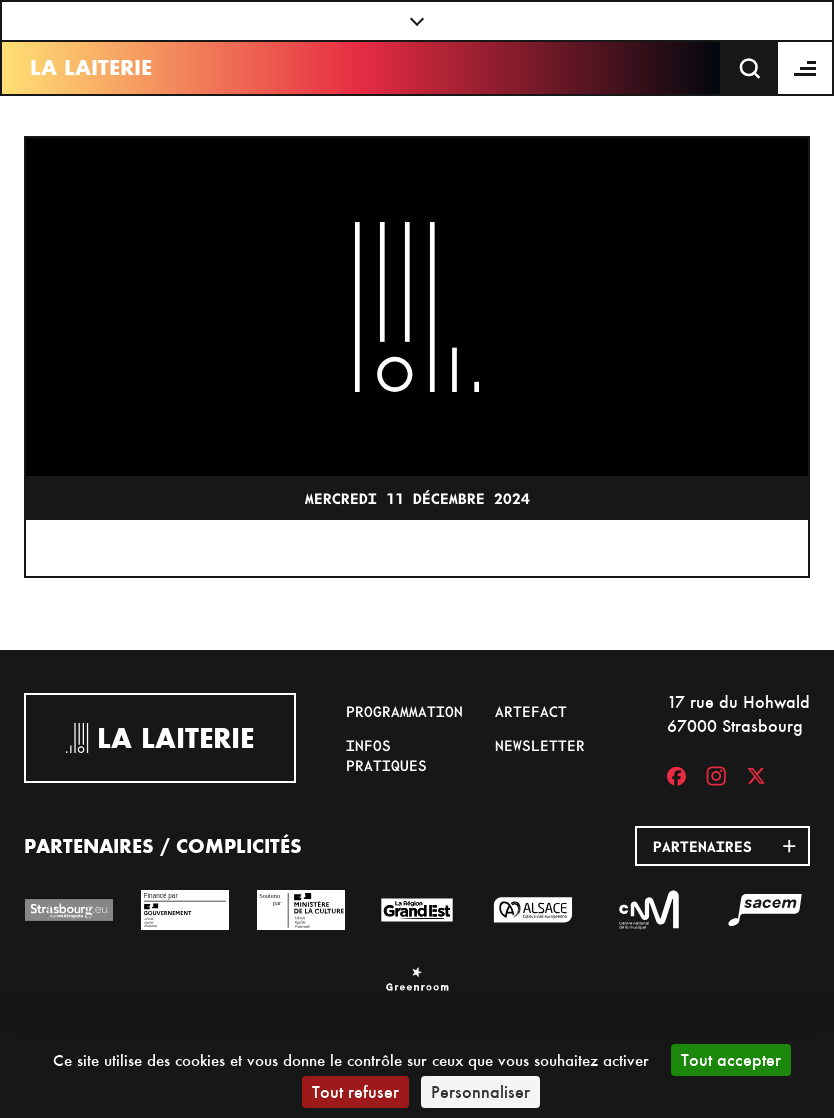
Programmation (404, 711)
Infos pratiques (386, 755)
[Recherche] (750, 68)
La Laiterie (91, 67)
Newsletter (540, 745)
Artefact (531, 711)
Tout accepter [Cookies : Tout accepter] (731, 1059)
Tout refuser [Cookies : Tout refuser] (355, 1091)
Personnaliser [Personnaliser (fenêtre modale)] (480, 1091)
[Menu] (806, 68)
